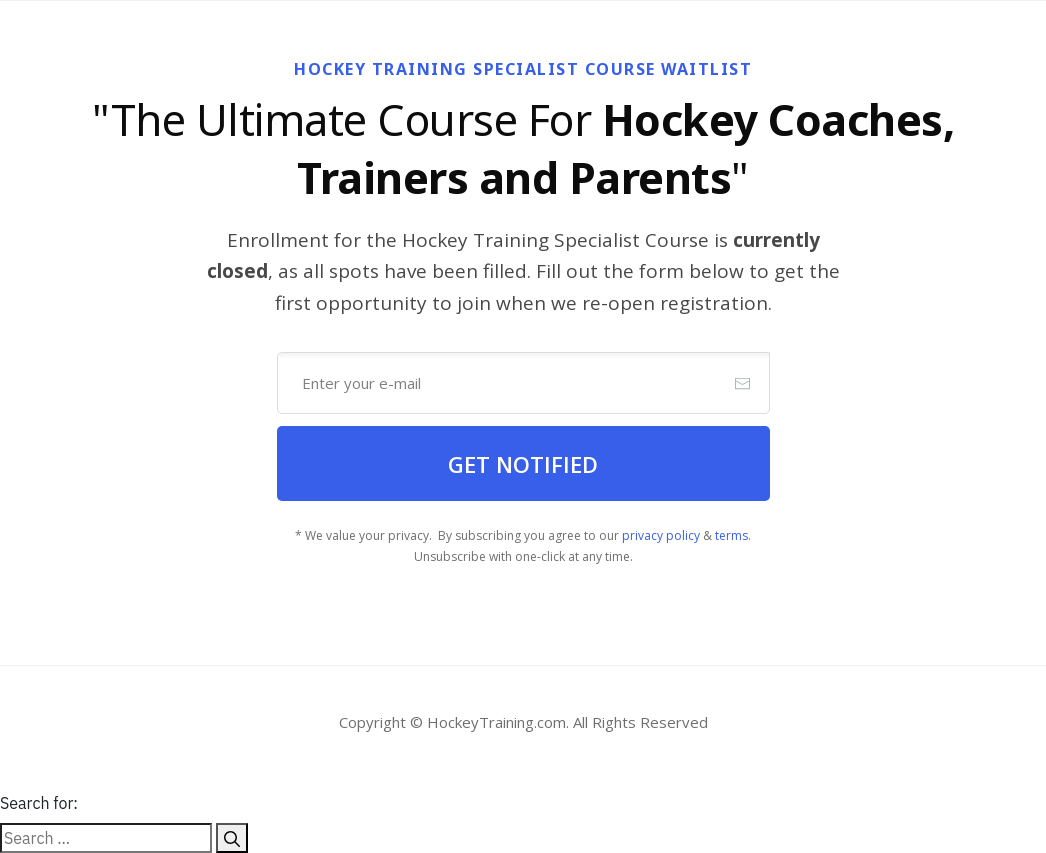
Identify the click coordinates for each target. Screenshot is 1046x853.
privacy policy (661, 535)
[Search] (232, 838)
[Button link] (523, 463)
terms (731, 535)
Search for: (39, 803)
